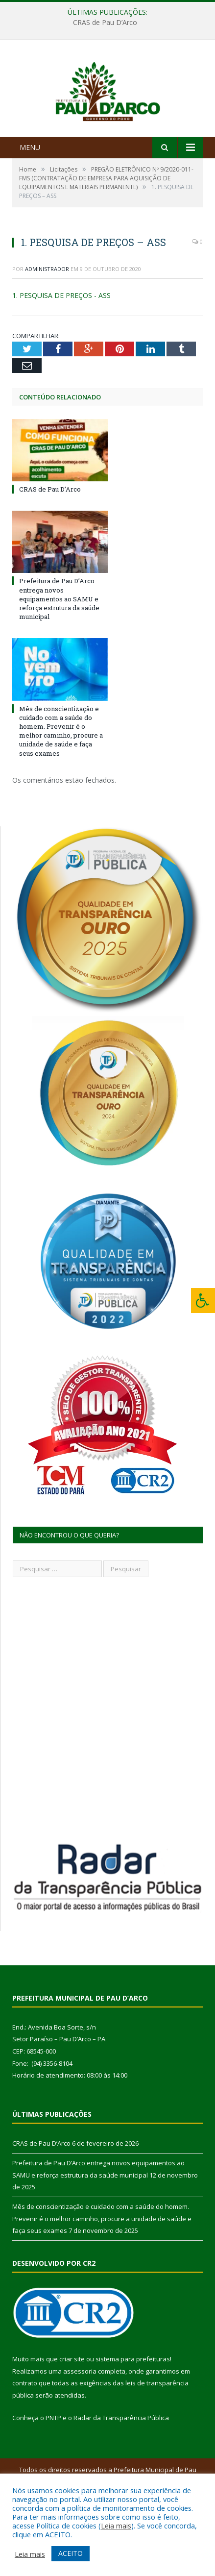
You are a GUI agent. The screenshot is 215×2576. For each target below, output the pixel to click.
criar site (72, 2408)
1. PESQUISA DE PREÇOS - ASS (61, 344)
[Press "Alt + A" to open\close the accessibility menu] (203, 1300)
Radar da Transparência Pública (121, 2467)
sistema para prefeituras (133, 2408)
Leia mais (116, 2525)
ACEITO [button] (70, 2553)
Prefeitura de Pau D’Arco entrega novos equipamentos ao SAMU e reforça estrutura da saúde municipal (59, 648)
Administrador (47, 318)
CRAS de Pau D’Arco (105, 22)
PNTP (53, 2467)
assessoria (79, 2420)
